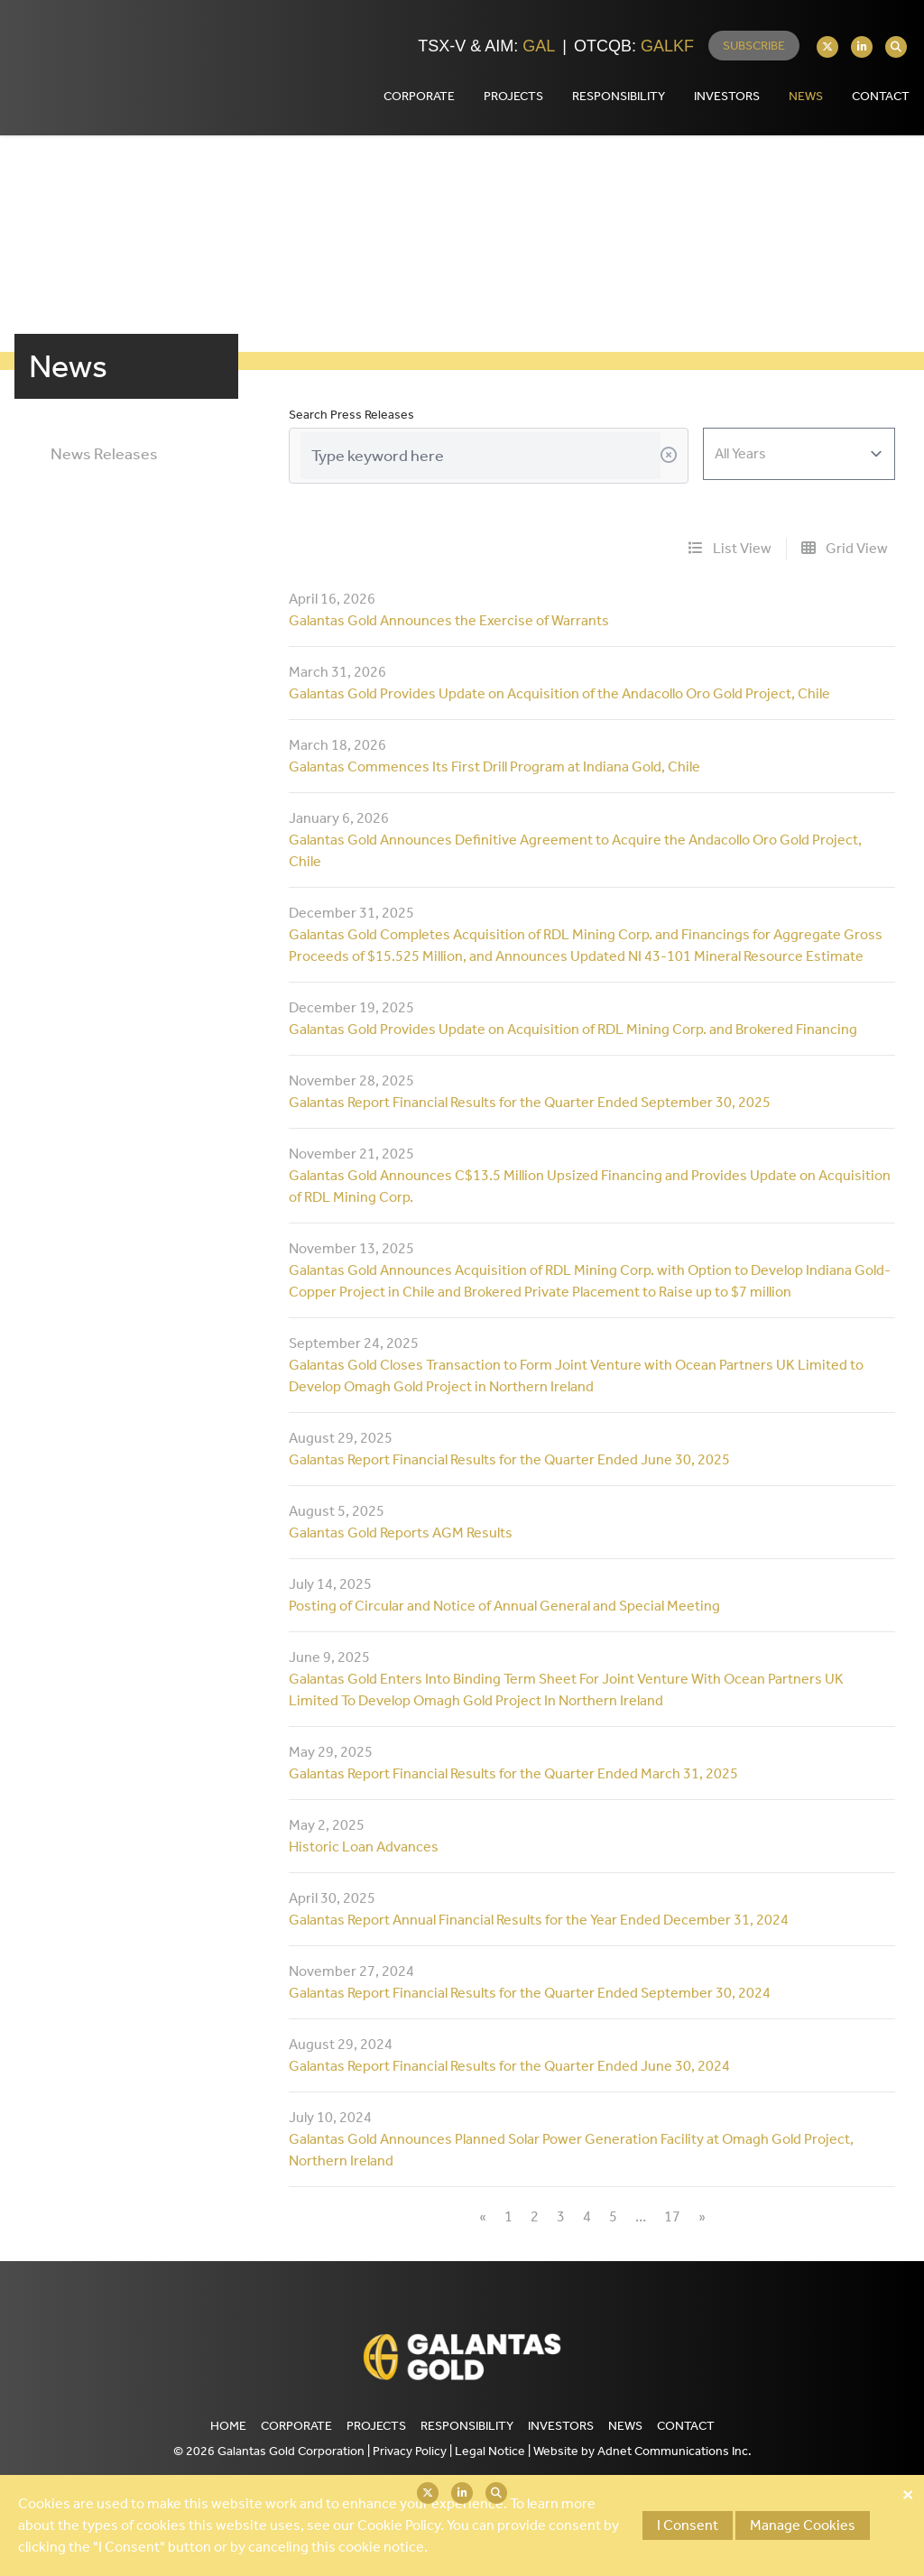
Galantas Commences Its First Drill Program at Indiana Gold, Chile (494, 766)
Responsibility (466, 2425)
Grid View (844, 548)
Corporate (296, 2425)
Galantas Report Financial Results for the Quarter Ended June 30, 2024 (509, 2065)
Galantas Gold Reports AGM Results (401, 1532)
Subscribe (754, 45)
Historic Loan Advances (364, 1846)
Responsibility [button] (618, 96)
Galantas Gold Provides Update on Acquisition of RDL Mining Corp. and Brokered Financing (573, 1029)
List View (730, 548)
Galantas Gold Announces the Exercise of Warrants (449, 620)
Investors (561, 2425)
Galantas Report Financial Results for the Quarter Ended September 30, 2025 (530, 1102)
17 (672, 2216)
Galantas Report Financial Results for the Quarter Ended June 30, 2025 (509, 1459)
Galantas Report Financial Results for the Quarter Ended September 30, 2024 (530, 1992)
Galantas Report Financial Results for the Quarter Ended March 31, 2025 (513, 1773)
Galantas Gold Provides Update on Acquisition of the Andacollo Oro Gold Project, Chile (559, 693)
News (806, 96)
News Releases (104, 454)
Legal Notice (490, 2451)
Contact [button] (881, 96)
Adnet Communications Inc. (674, 2451)
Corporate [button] (419, 96)
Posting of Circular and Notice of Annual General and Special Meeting (504, 1605)
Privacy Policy (410, 2451)
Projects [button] (513, 96)
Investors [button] (727, 96)
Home (228, 2425)
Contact (686, 2425)
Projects (376, 2425)
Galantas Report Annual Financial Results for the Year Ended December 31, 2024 (539, 1919)
